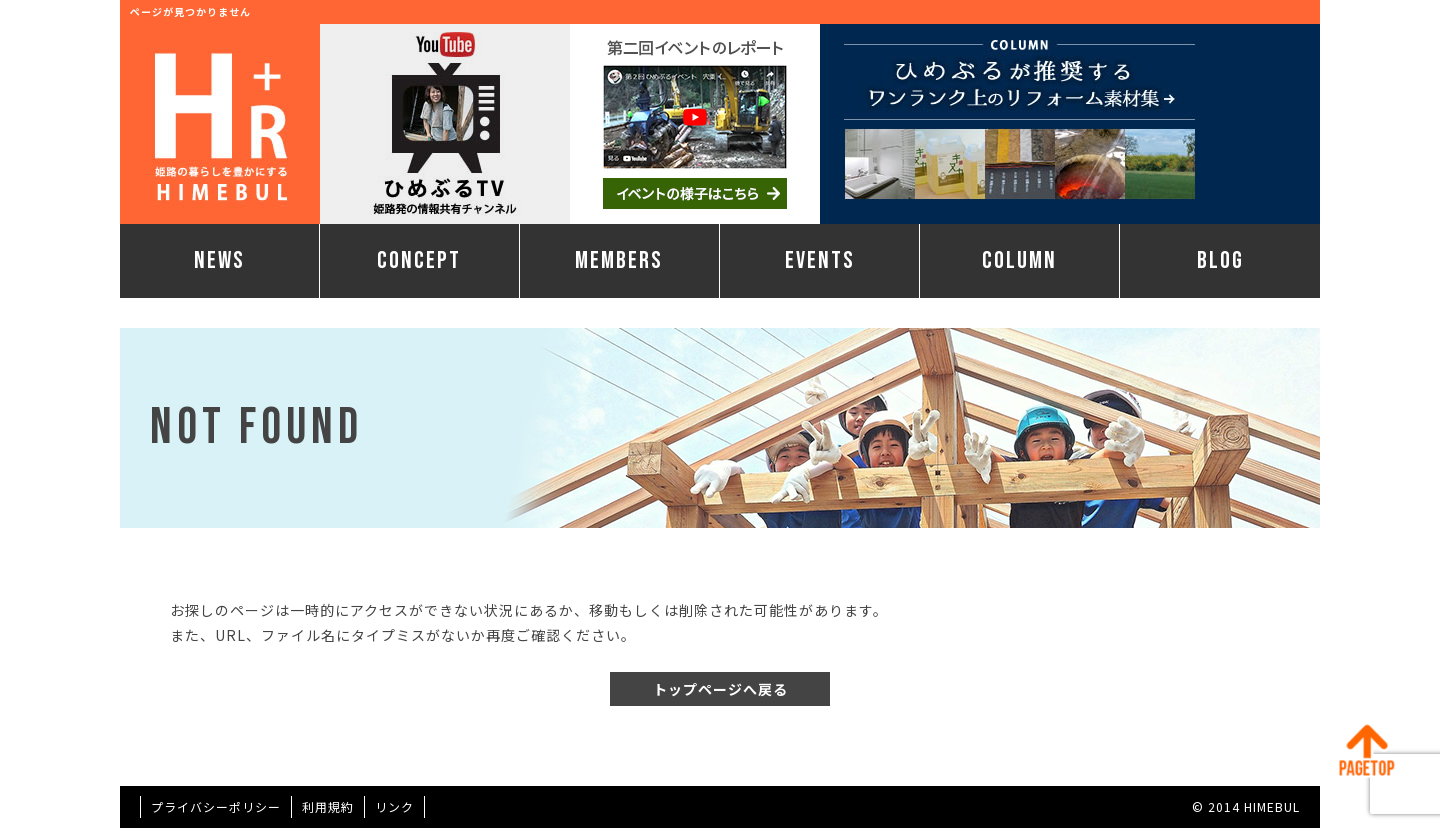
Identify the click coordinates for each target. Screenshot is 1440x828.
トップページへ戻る (720, 689)
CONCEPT (419, 260)
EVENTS (820, 260)
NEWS (219, 260)
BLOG (1220, 260)
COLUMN (1019, 260)
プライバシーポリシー (216, 806)
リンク (394, 806)
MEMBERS (619, 260)
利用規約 (328, 806)
